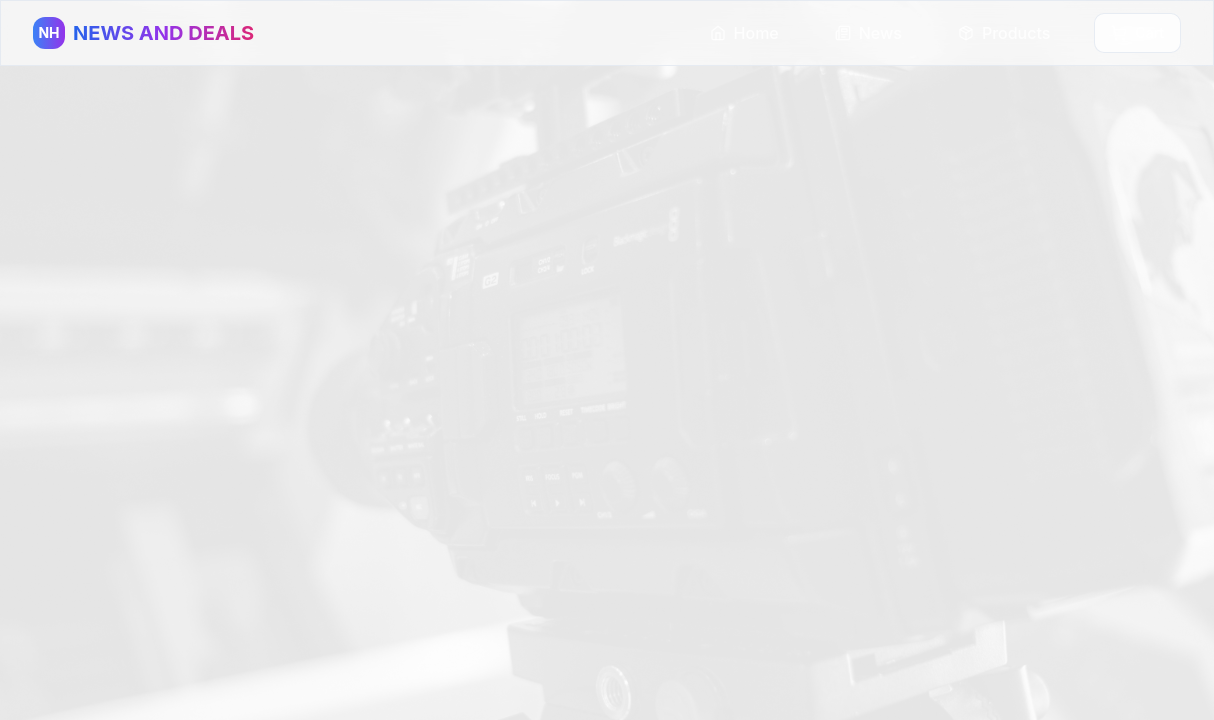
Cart (1137, 32)
